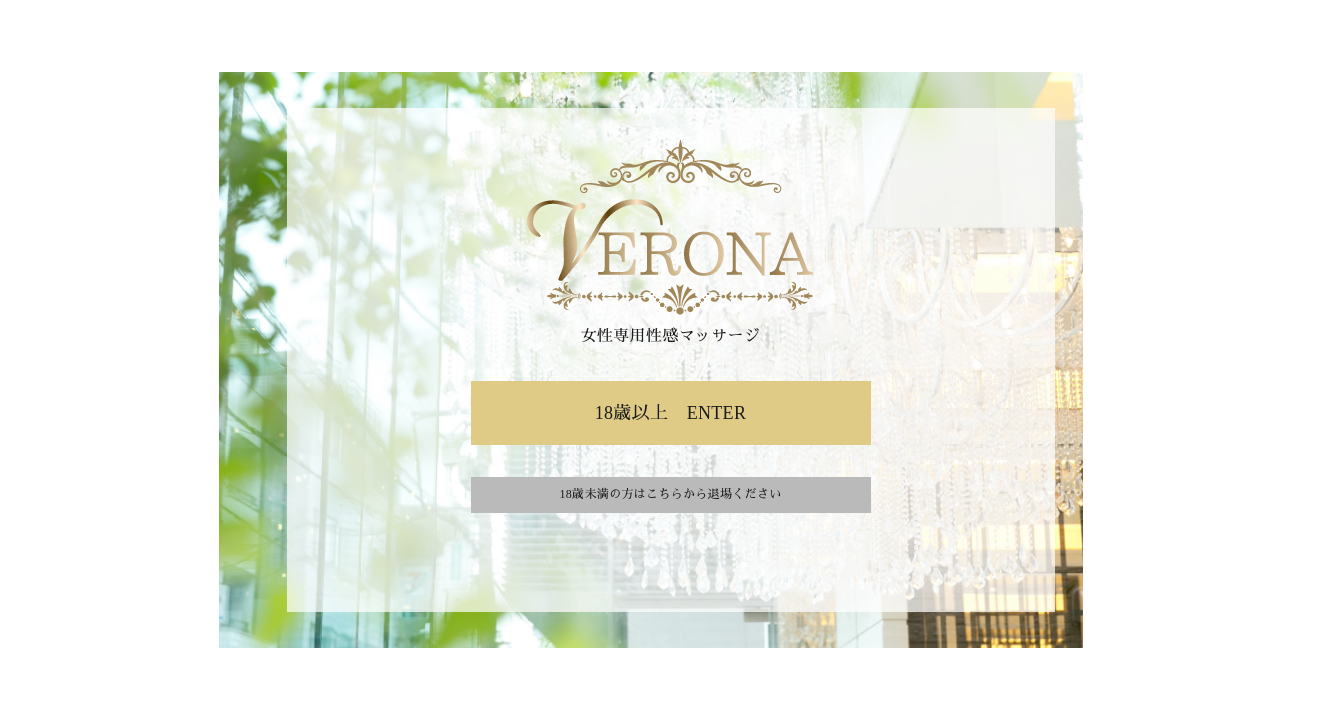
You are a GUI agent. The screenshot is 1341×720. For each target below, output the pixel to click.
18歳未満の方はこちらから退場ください (670, 494)
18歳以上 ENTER (671, 413)
